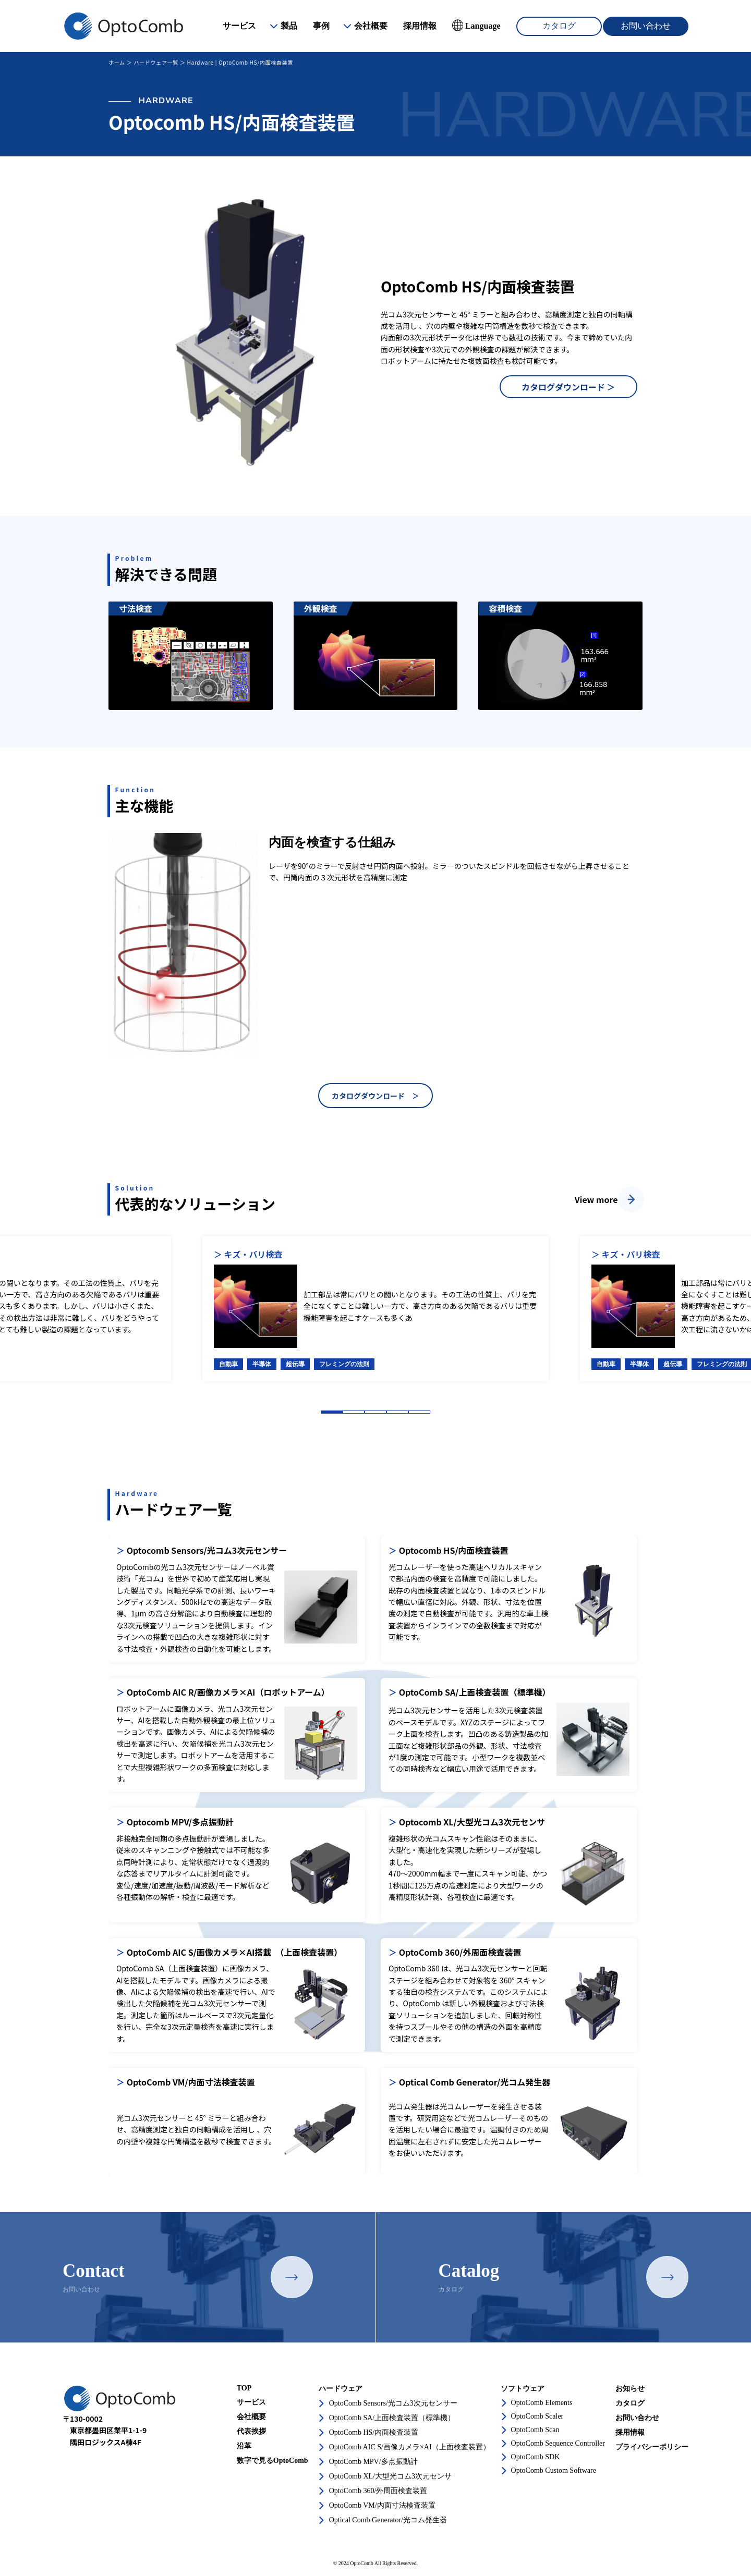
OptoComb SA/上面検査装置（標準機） (392, 2418)
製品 (289, 25)
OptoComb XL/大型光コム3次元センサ (390, 2476)
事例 (321, 25)
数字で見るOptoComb (272, 2460)
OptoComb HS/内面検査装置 (374, 2432)
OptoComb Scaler (537, 2416)
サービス (239, 25)
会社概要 (370, 25)
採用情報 (420, 25)
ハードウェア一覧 (156, 62)
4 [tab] (397, 1412)
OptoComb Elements (542, 2403)
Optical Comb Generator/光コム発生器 (388, 2520)
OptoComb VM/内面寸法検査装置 (382, 2505)
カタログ (559, 25)
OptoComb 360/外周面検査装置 (378, 2491)
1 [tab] (331, 1412)
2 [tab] (353, 1412)
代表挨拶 (251, 2431)
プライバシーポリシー (651, 2447)
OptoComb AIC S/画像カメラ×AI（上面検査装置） (409, 2447)
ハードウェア (340, 2389)
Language (483, 25)
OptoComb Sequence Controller (558, 2443)
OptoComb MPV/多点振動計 (373, 2461)
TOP (244, 2388)
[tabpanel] (375, 1308)
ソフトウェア (522, 2389)
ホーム (116, 62)
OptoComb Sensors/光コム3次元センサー (393, 2403)
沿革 (244, 2446)
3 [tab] (375, 1412)
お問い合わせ (646, 25)
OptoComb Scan (535, 2430)
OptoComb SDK (535, 2457)
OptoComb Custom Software (553, 2470)
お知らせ (630, 2389)
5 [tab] (419, 1412)
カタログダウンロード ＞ (568, 387)
